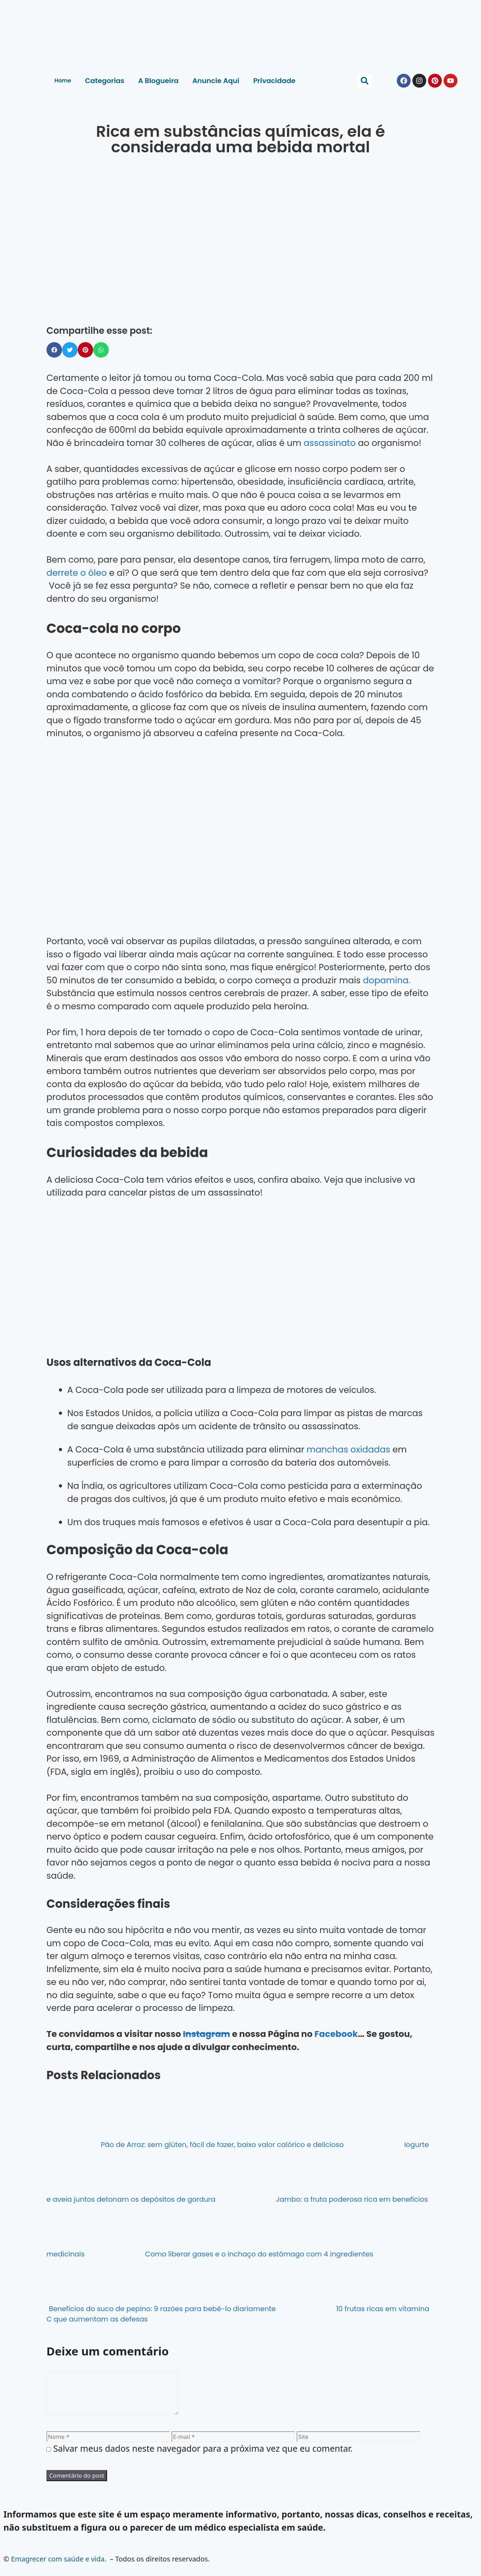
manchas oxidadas (350, 1449)
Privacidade (274, 81)
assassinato (330, 443)
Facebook (336, 2034)
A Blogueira (158, 81)
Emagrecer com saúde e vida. (58, 2567)
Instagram (206, 2034)
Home (62, 80)
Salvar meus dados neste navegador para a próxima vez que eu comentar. (203, 2456)
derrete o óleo (76, 573)
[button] (364, 81)
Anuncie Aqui (215, 81)
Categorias (104, 81)
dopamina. (386, 980)
